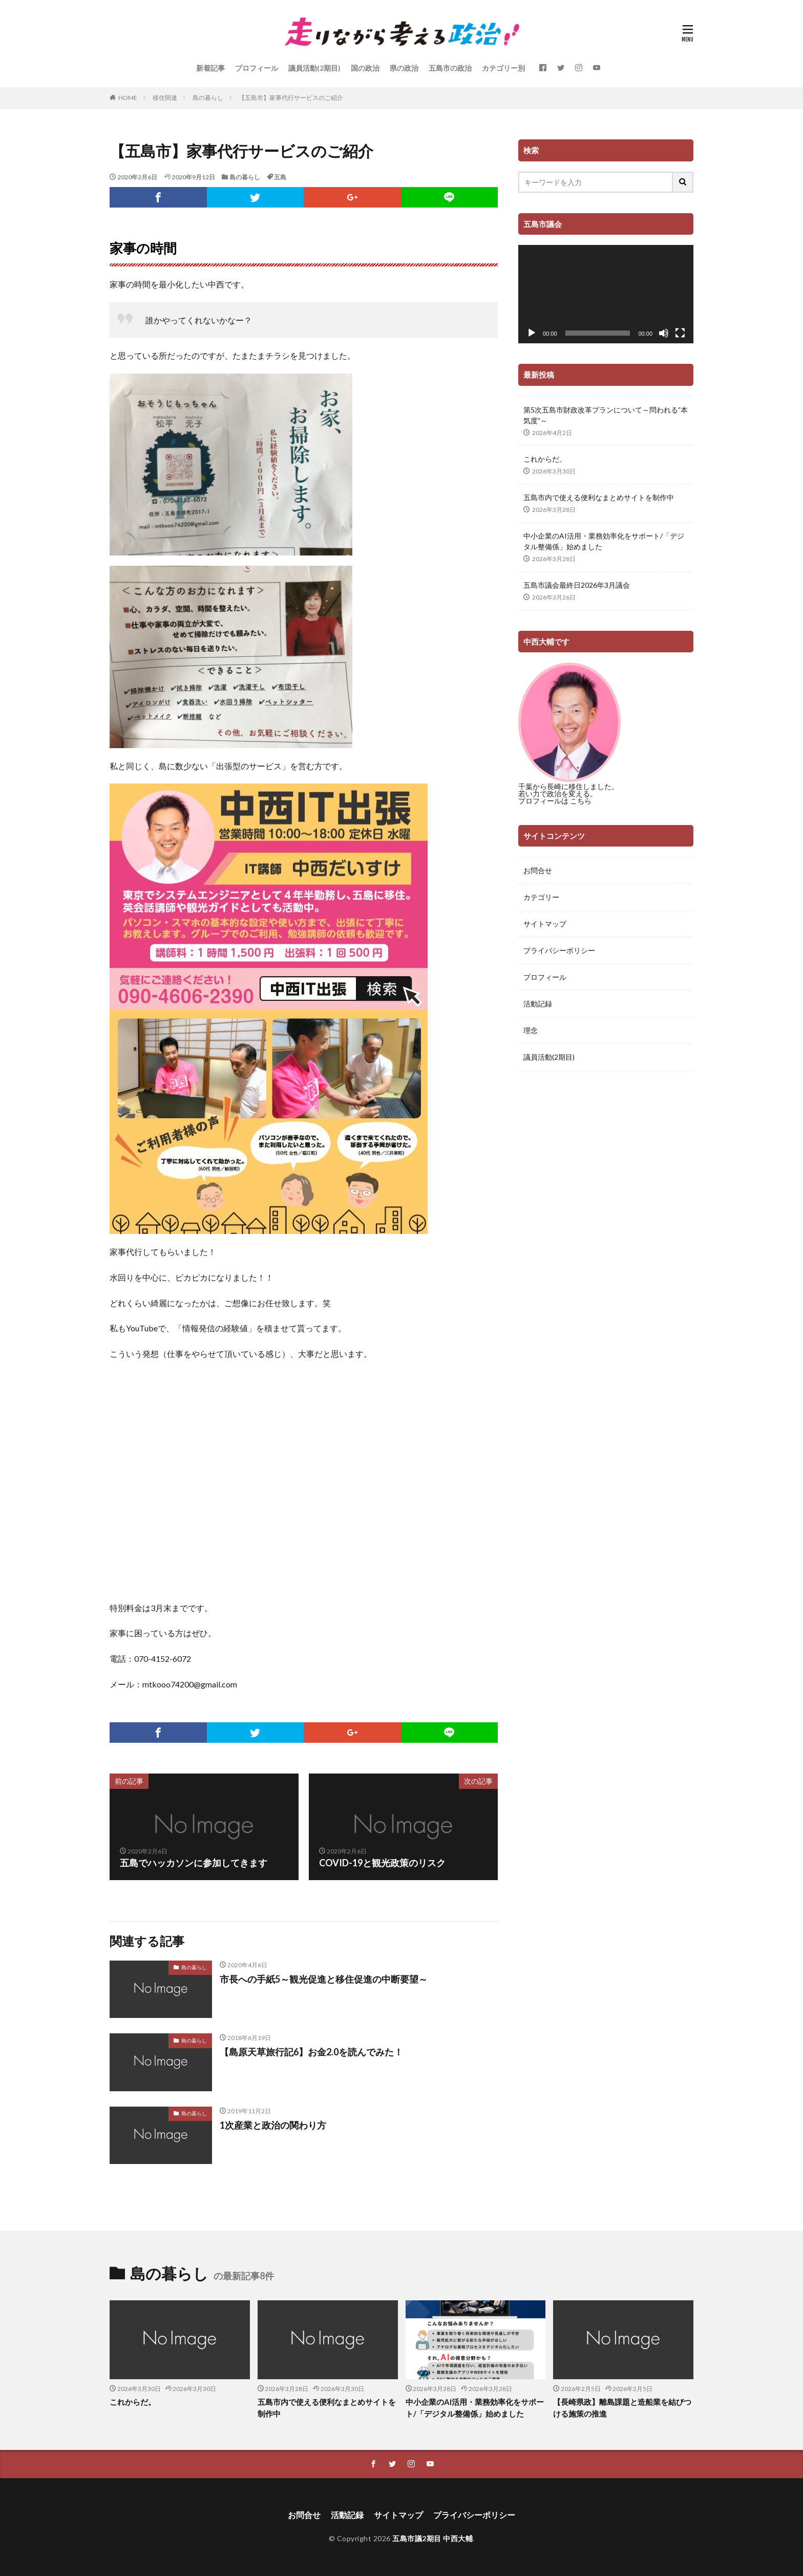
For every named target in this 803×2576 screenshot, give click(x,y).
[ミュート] (664, 333)
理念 (530, 1030)
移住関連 (165, 97)
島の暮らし (208, 97)
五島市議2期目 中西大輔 (432, 2538)
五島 (280, 177)
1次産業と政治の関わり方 (273, 2125)
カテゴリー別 (503, 68)
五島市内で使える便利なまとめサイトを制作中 (598, 497)
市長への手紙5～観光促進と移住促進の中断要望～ (324, 1979)
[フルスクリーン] (680, 333)
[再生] (531, 333)
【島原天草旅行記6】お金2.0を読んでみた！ (311, 2051)
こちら (580, 800)
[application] (605, 294)
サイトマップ (544, 923)
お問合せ (537, 870)
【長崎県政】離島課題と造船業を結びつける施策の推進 (622, 2407)
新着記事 (210, 68)
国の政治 (365, 68)
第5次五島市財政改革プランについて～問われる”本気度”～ (605, 415)
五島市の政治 (450, 68)
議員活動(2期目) (314, 68)
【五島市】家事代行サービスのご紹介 (291, 97)
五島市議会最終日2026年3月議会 (576, 585)
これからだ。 (544, 459)
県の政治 (404, 68)
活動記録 (537, 1003)
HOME (127, 97)
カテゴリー (541, 897)
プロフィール (256, 68)
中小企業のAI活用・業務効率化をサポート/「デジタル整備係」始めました (603, 541)
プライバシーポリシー (559, 950)
